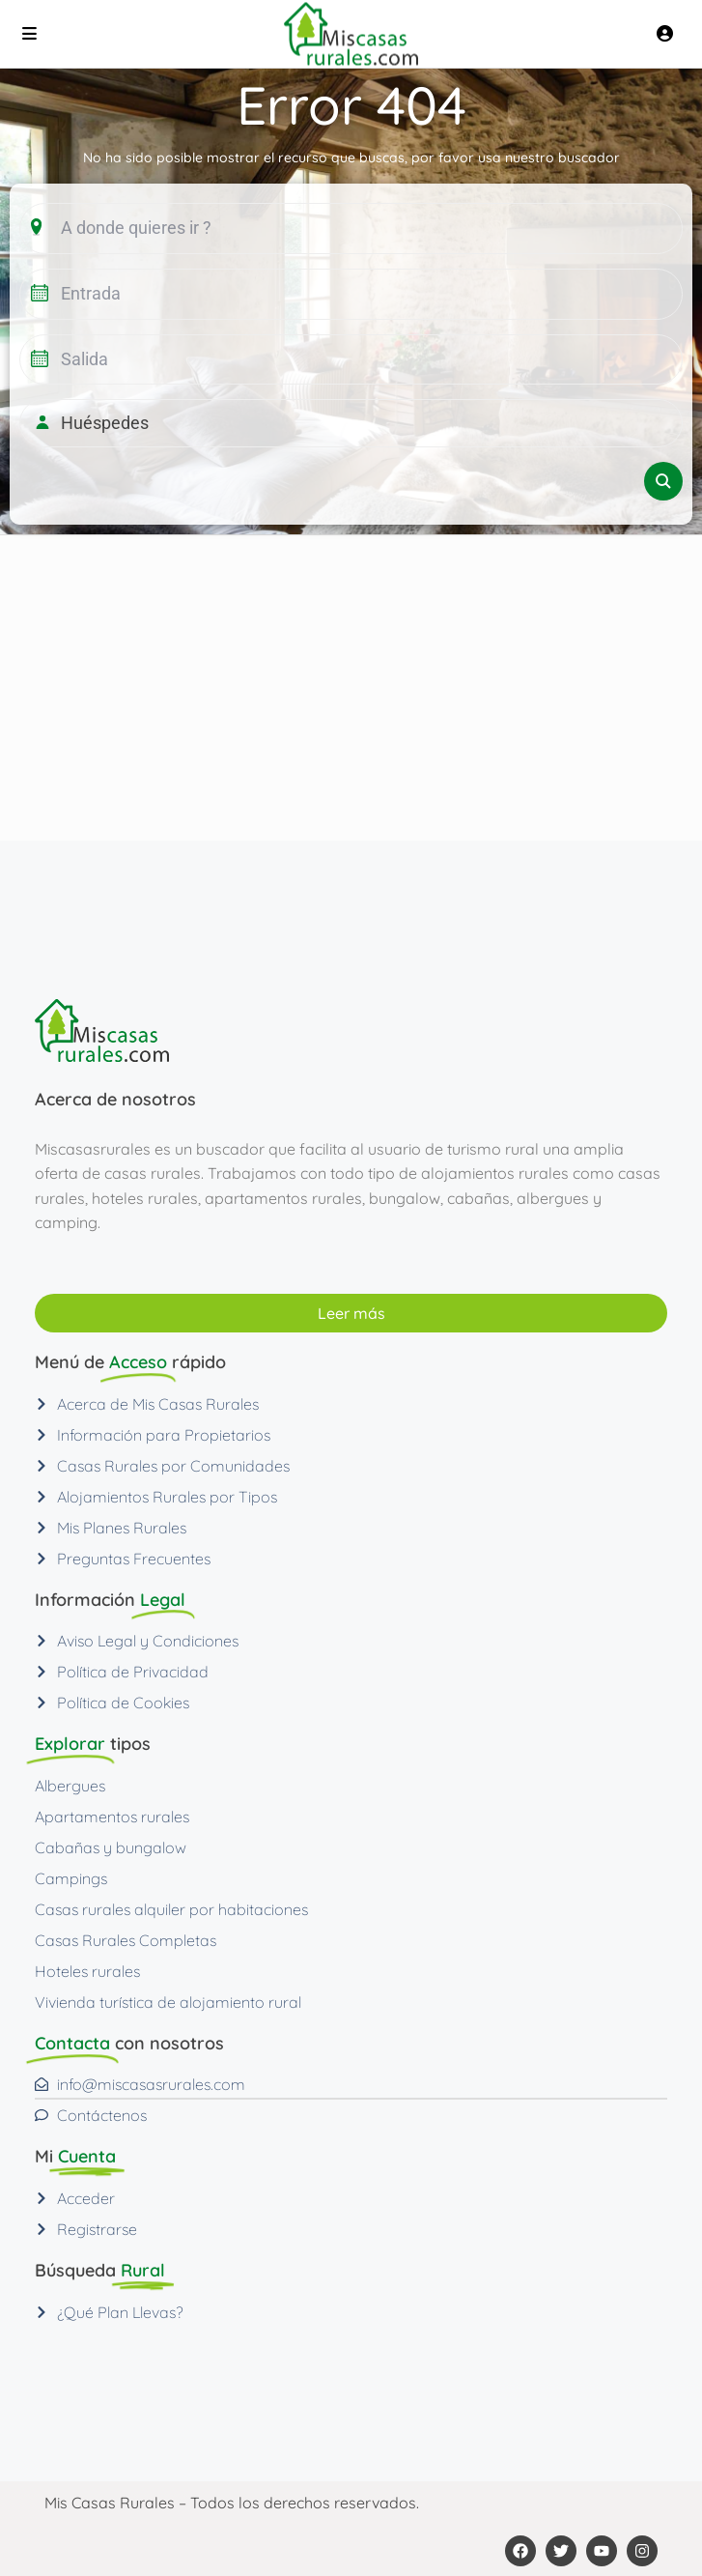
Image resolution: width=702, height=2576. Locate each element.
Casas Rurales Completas (125, 1940)
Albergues (70, 1785)
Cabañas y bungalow (110, 1847)
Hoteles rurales (87, 1971)
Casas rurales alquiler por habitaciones (171, 1909)
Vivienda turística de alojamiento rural (168, 2002)
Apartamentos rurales (112, 1816)
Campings (71, 1878)
